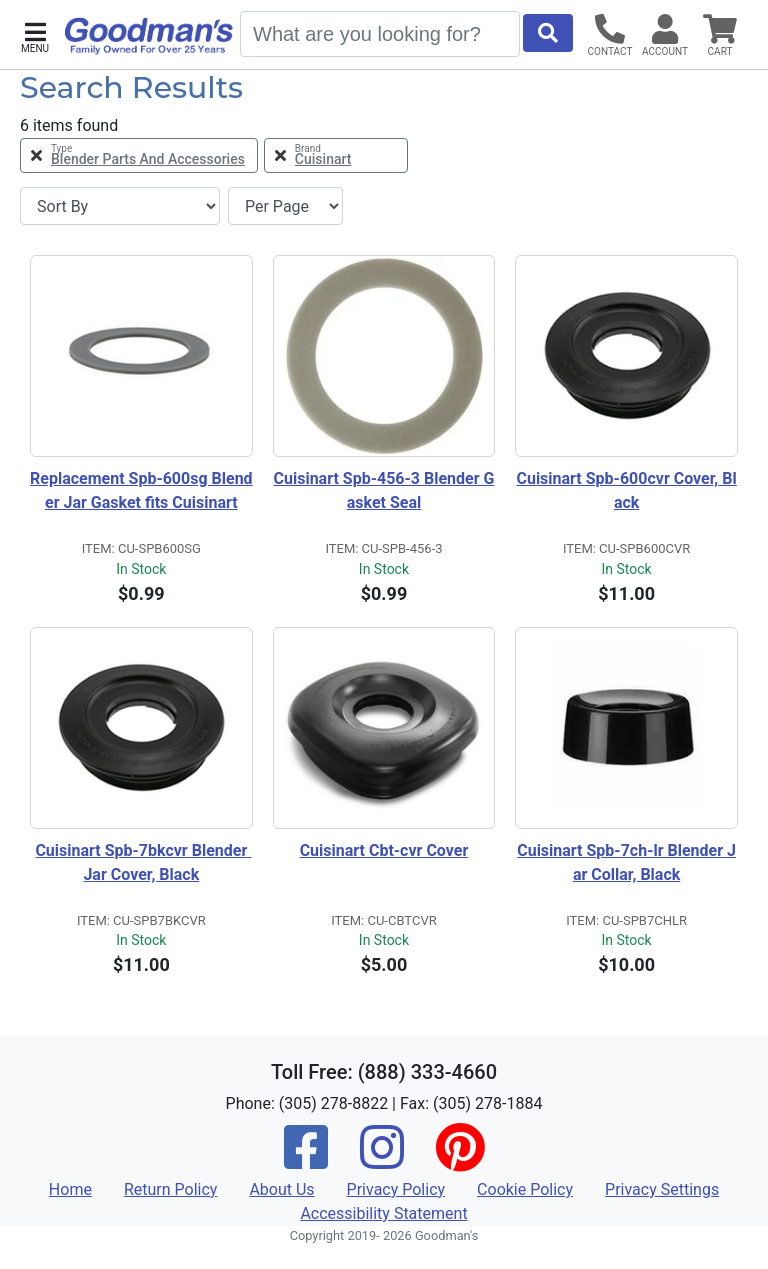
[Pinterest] (460, 1160)
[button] (35, 35)
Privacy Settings (662, 1189)
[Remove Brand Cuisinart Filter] (336, 155)
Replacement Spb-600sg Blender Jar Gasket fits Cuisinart (141, 490)
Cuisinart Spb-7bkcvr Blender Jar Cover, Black (143, 862)
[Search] (380, 34)
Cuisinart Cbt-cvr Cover (384, 850)
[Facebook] (306, 1160)
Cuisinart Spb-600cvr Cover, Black (626, 490)
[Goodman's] (149, 36)
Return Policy (170, 1189)
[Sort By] (120, 206)
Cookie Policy (525, 1189)
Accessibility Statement (383, 1213)
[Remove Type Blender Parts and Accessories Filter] (139, 155)
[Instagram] (382, 1160)
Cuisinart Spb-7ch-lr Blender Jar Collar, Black (626, 862)
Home (70, 1189)
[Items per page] (285, 206)
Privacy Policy (396, 1189)
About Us (281, 1189)
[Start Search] (548, 33)
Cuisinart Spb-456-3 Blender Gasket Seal (384, 490)
